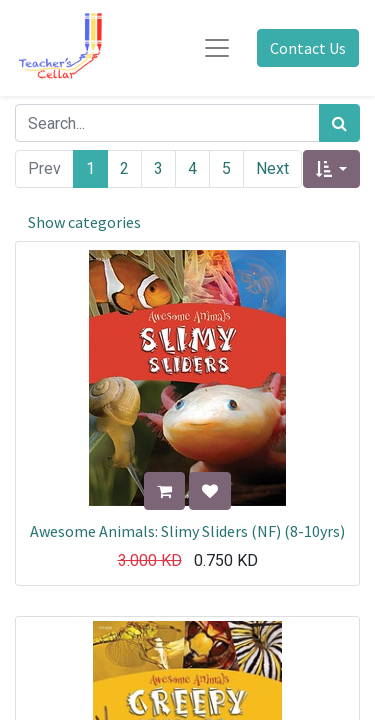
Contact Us (308, 48)
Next (272, 168)
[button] (331, 169)
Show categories (84, 222)
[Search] (339, 123)
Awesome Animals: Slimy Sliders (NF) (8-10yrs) (187, 531)
